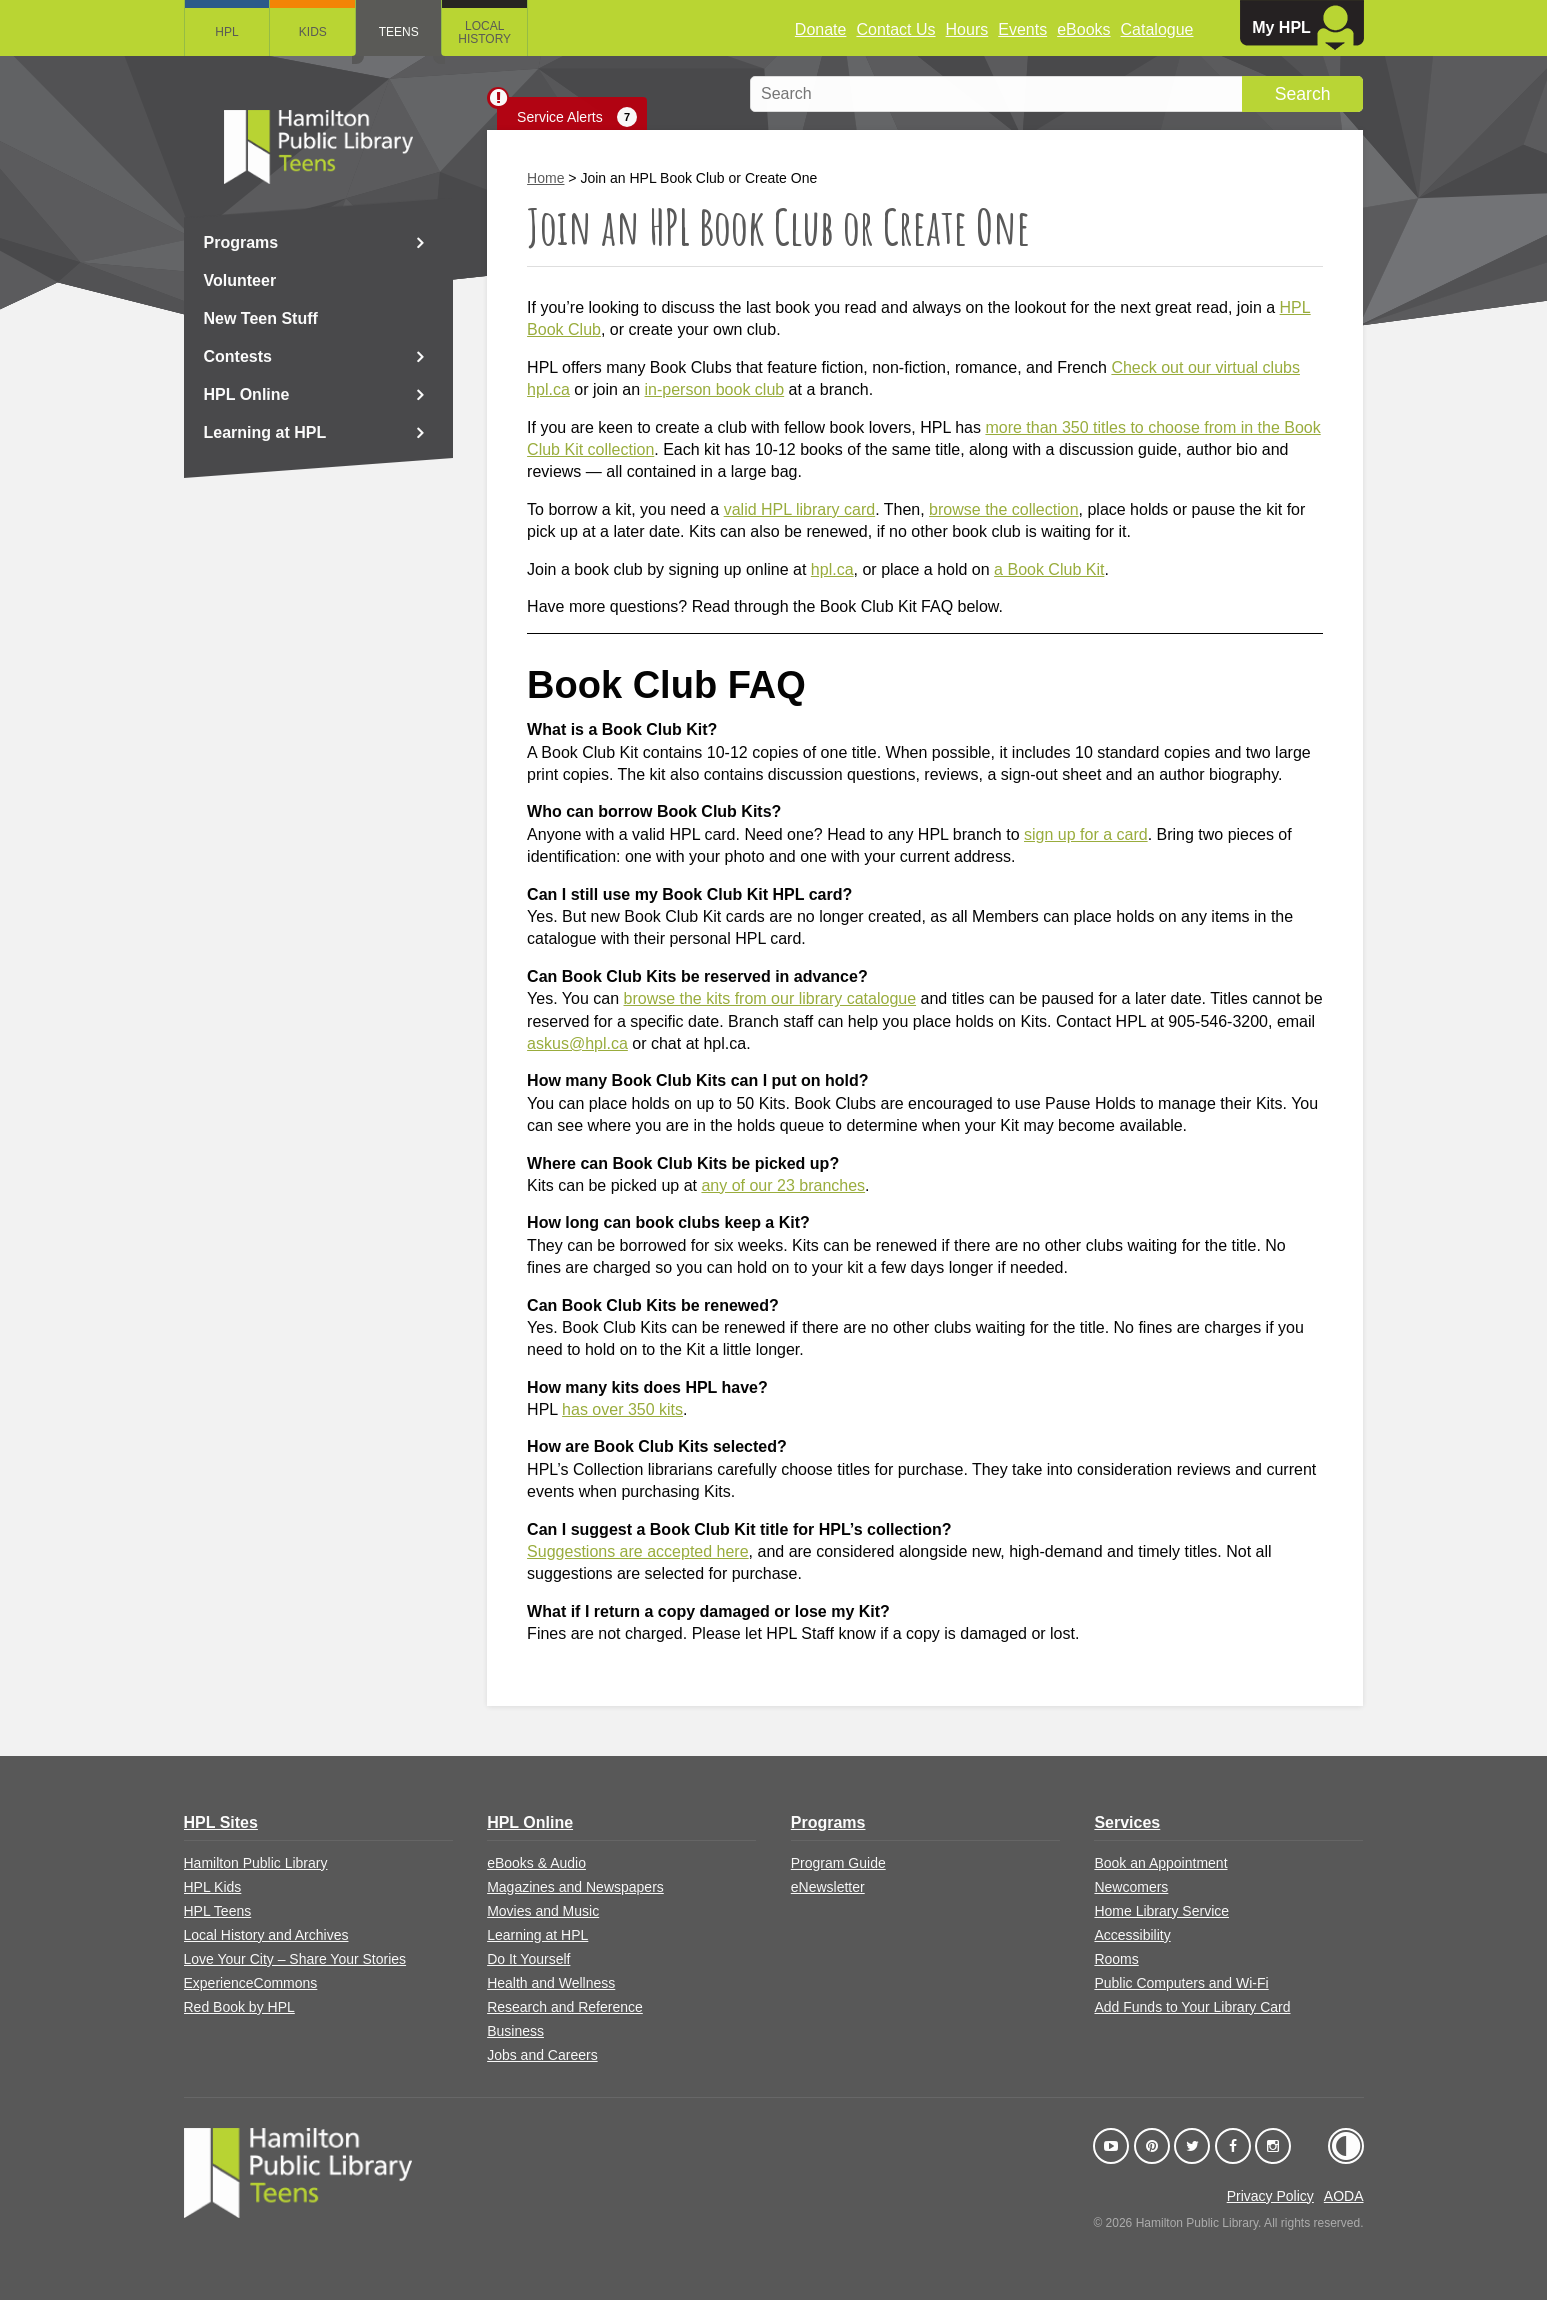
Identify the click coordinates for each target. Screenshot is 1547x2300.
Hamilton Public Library (256, 1863)
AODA (1344, 2196)
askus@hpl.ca (577, 1043)
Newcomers (1131, 1887)
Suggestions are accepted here (637, 1551)
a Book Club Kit (1049, 569)
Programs (241, 242)
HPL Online (247, 394)
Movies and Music (543, 1911)
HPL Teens (218, 1911)
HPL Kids (213, 1887)
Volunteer (240, 280)
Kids (313, 32)
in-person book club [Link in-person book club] (715, 389)
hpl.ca (832, 569)
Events (1022, 29)
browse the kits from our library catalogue (770, 998)
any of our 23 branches (783, 1185)
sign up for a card (1086, 834)
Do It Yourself (528, 1959)
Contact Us (895, 29)
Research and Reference (565, 2007)
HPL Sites (221, 1822)
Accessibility (1132, 1935)
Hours (967, 29)
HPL (226, 32)
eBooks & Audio (536, 1863)
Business (515, 2031)
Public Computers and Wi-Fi (1181, 1983)
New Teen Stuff (261, 318)
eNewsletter (828, 1887)
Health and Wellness (551, 1983)
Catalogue (1157, 29)
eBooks (1083, 29)
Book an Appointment (1160, 1863)
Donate (821, 29)
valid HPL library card (799, 509)
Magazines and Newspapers (575, 1887)
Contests (238, 356)
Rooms (1116, 1959)
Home (545, 178)
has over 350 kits (622, 1409)
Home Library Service (1161, 1911)
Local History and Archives (266, 1935)
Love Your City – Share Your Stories (295, 1959)
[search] (1056, 94)
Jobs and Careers (542, 2055)
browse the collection (1003, 509)
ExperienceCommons (251, 1983)
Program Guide (838, 1863)
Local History (485, 32)
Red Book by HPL (239, 2007)
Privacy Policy (1270, 2196)
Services (1127, 1822)
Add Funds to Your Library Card (1192, 2007)
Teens (399, 32)
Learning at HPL (265, 432)
